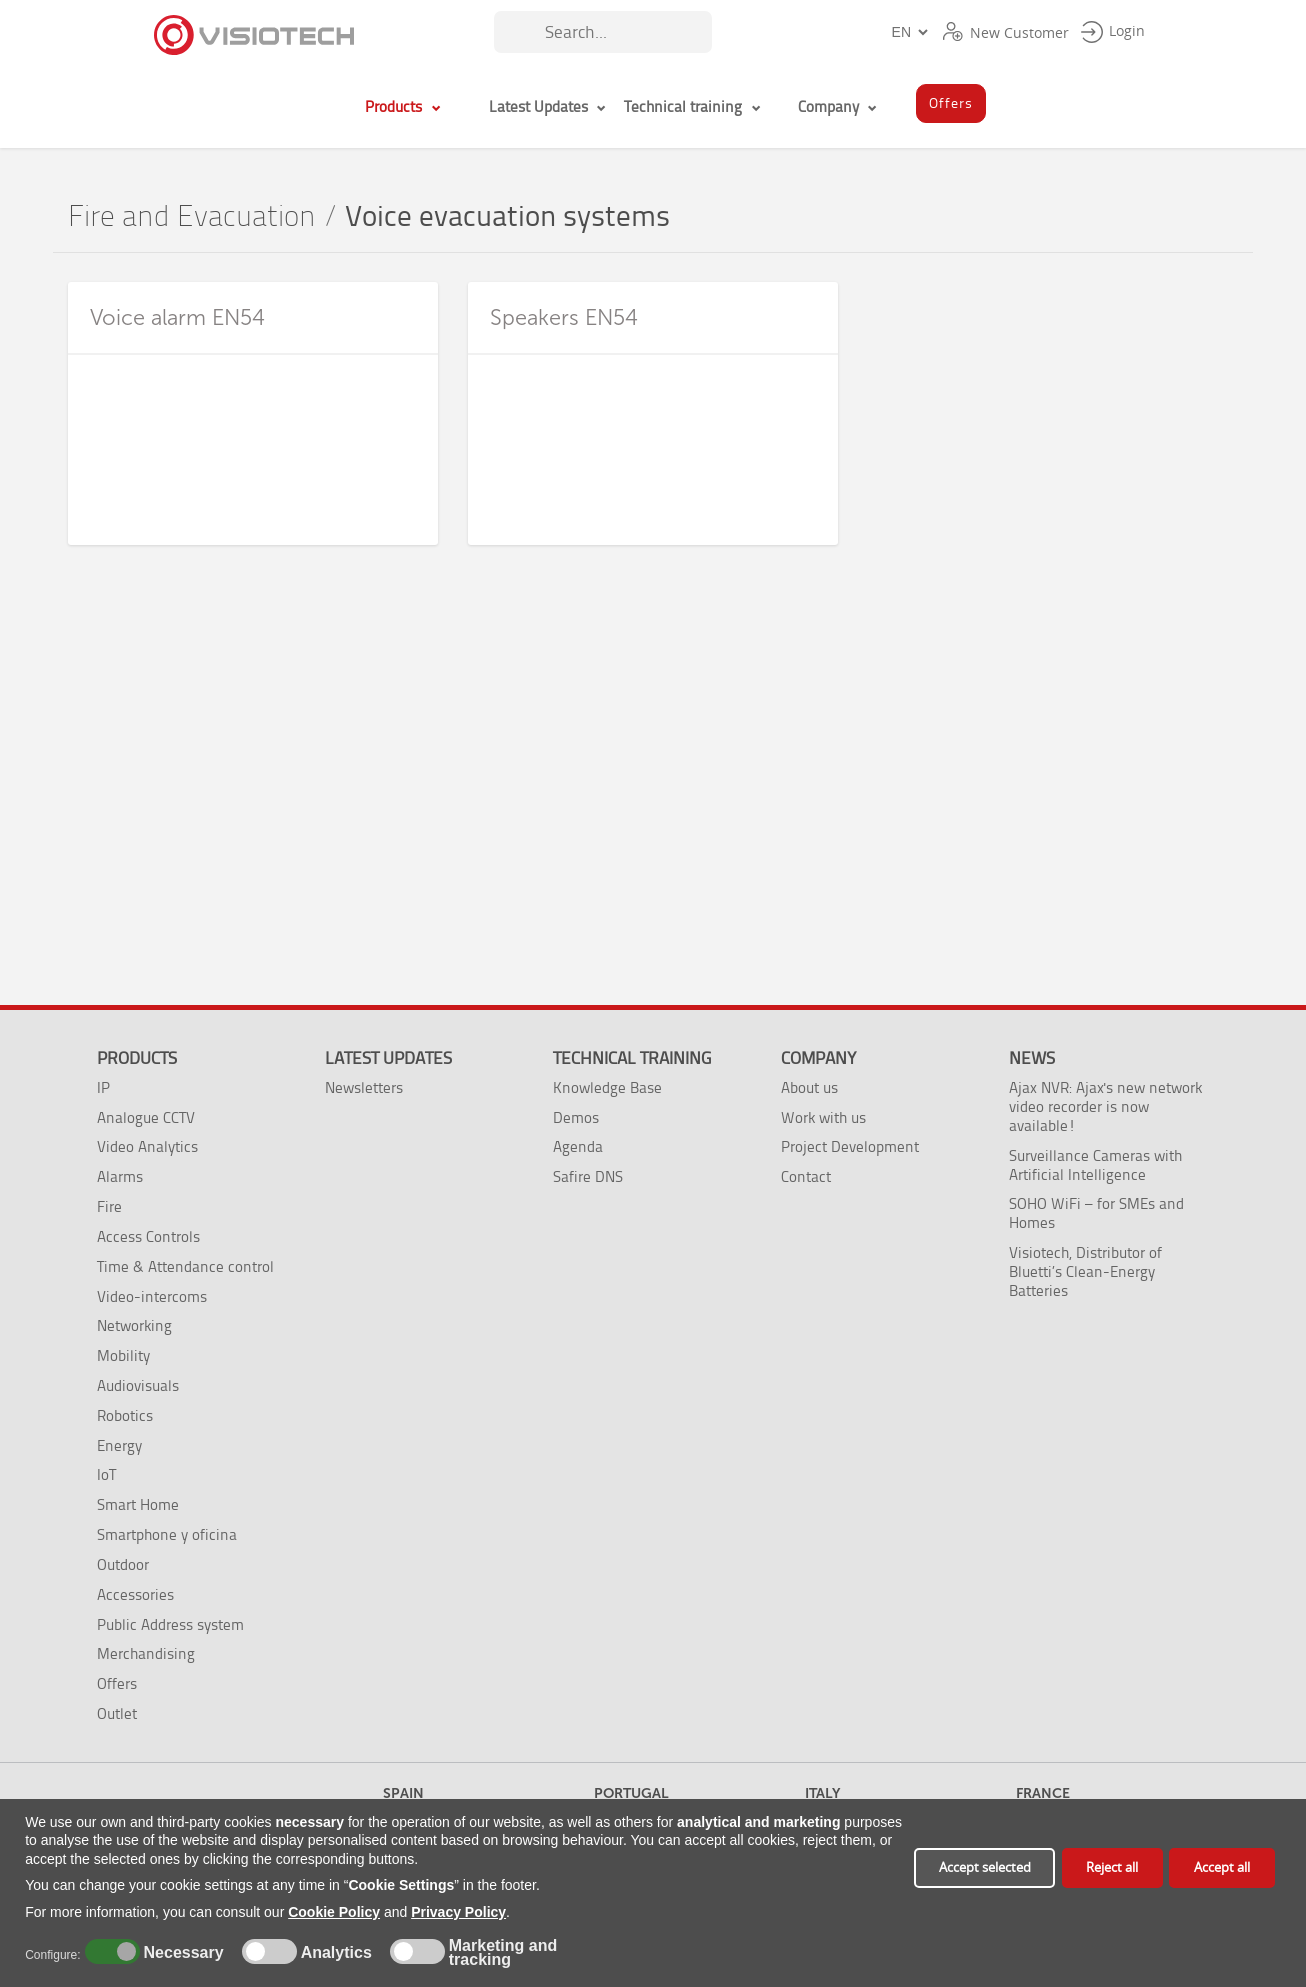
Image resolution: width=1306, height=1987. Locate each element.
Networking (134, 1325)
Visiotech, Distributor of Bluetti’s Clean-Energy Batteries (1085, 1271)
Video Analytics (147, 1146)
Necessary (181, 1953)
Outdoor (123, 1564)
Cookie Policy (334, 1912)
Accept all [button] (1222, 1867)
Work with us (823, 1117)
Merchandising (146, 1653)
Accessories (135, 1594)
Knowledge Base (607, 1087)
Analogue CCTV (146, 1117)
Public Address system (170, 1624)
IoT (106, 1474)
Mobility (123, 1355)
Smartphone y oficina (167, 1534)
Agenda (578, 1146)
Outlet (117, 1713)
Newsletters (364, 1087)
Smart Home (138, 1504)
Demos (576, 1117)
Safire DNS (588, 1176)
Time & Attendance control (185, 1266)
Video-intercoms (152, 1296)
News (1032, 1058)
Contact (806, 1176)
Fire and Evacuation (192, 216)
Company (818, 1058)
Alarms (120, 1176)
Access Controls (148, 1236)
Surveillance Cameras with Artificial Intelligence (1095, 1165)
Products (137, 1058)
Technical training (632, 1058)
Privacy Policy (458, 1912)
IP (103, 1087)
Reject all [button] (1112, 1867)
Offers (117, 1683)
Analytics (334, 1953)
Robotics (125, 1415)
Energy (119, 1445)
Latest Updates (388, 1058)
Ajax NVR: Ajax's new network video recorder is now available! (1105, 1106)
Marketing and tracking (503, 1953)
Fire (109, 1206)
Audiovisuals (138, 1385)
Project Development (850, 1146)
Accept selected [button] (985, 1867)
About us (809, 1087)
